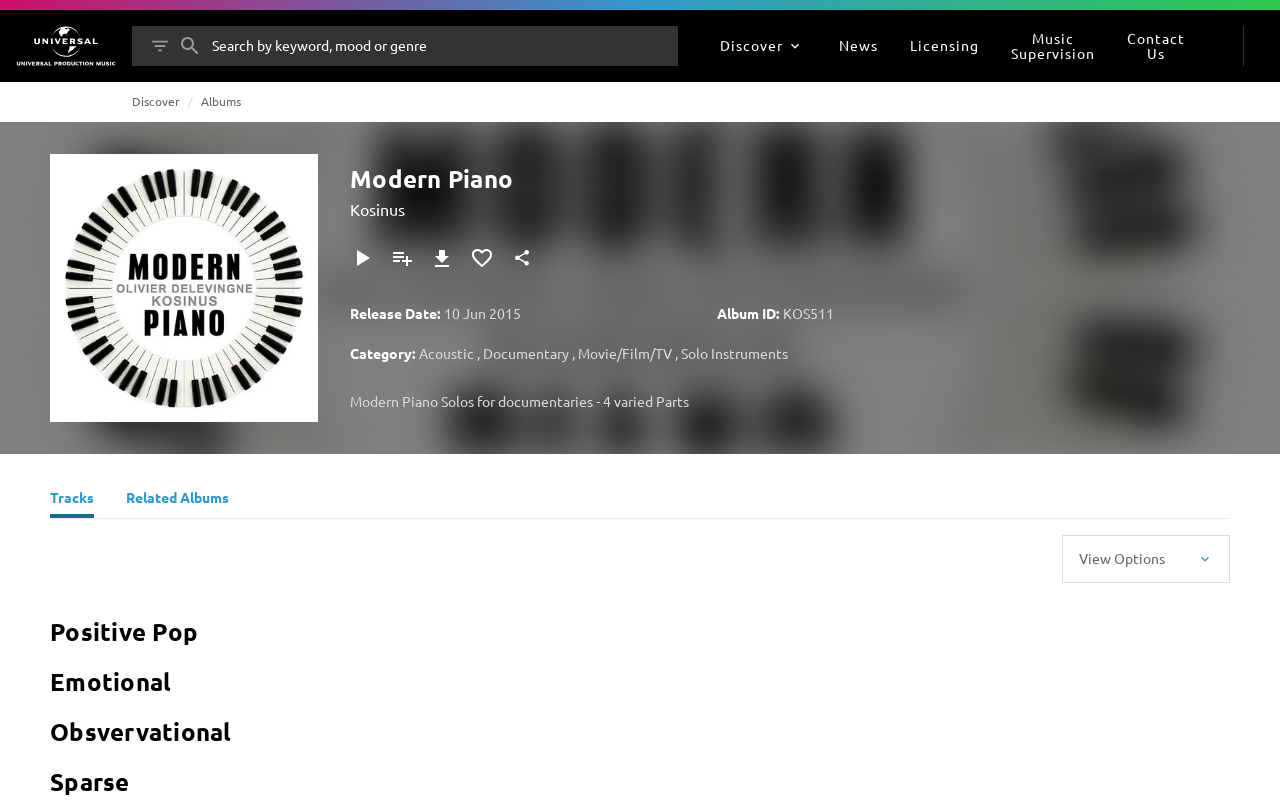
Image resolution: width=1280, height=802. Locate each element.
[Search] (190, 46)
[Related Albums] (177, 500)
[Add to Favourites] (482, 258)
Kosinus (377, 209)
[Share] (522, 258)
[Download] (442, 258)
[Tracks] (72, 500)
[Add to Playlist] (402, 258)
